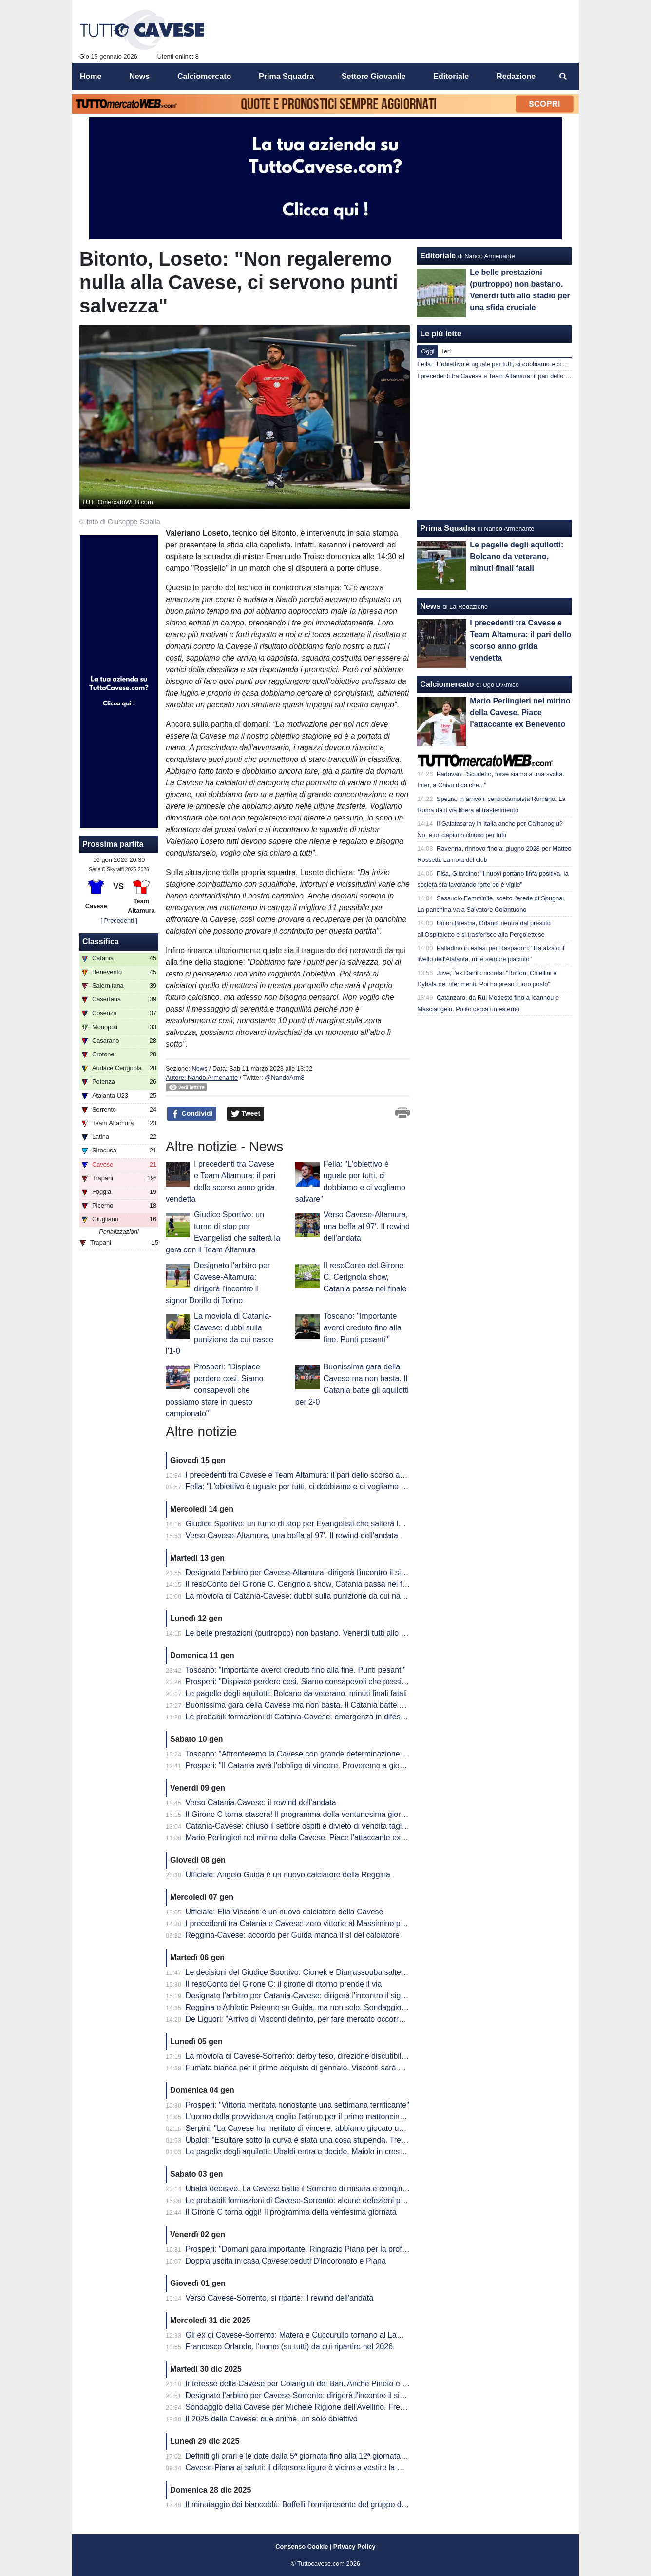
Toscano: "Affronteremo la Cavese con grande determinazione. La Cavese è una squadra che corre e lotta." (370, 1754)
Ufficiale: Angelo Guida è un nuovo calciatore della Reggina (288, 1875)
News (199, 1068)
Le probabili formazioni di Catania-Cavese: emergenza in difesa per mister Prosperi (329, 1717)
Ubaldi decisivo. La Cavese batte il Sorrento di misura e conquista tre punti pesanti (328, 2189)
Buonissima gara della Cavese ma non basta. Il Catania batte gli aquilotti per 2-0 (324, 1705)
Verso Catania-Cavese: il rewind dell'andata (261, 1802)
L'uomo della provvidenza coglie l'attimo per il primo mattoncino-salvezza (311, 2116)
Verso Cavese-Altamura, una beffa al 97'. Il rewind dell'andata (367, 1226)
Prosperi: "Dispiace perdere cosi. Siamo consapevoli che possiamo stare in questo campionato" (214, 1390)
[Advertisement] (494, 451)
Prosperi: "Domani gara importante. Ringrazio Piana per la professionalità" (313, 2249)
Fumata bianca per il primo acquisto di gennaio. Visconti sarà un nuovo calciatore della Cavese (349, 2068)
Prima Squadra (447, 528)
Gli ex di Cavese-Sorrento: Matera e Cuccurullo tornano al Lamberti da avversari (324, 2335)
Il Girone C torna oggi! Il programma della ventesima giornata (291, 2212)
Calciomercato (447, 684)
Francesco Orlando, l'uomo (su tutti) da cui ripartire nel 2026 (289, 2346)
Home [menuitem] (90, 76)
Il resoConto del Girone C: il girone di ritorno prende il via (284, 1984)
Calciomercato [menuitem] (204, 76)
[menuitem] (563, 76)
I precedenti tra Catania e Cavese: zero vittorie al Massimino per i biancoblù (316, 1923)
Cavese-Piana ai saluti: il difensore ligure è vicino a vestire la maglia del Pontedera (328, 2467)
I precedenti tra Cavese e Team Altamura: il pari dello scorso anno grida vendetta (325, 1475)
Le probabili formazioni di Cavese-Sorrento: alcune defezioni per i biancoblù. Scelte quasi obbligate (357, 2200)
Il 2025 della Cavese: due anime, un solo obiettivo (272, 2419)
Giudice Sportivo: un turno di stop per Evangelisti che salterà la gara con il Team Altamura (340, 1524)
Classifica (100, 941)
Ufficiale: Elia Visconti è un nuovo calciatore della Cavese (284, 1912)
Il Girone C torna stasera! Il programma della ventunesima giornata (301, 1814)
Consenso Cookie (301, 2546)
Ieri (446, 351)
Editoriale (438, 256)
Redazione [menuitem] (516, 76)
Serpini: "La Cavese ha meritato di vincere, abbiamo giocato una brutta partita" (321, 2128)
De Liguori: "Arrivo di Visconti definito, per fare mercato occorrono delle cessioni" (324, 2019)
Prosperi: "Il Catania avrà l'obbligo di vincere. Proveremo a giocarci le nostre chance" (332, 1765)
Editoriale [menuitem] (451, 76)
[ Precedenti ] (118, 920)
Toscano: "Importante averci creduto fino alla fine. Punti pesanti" (363, 1328)
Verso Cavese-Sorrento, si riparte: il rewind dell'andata (279, 2298)
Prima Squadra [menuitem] (286, 76)
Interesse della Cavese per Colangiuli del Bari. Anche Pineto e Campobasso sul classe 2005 (345, 2384)
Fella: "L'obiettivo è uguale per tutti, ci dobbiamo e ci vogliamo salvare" (307, 1487)
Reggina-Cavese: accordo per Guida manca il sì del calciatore (293, 1935)
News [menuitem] (139, 76)
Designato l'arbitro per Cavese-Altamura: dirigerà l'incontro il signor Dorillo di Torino (329, 1572)
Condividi (192, 1114)
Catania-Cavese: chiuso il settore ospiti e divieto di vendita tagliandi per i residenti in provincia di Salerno (366, 1826)
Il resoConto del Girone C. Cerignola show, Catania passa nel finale (365, 1277)
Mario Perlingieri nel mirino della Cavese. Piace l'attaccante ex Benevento (313, 1838)
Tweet (246, 1114)
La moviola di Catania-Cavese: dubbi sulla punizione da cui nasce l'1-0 (307, 1596)
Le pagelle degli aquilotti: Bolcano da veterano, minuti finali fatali (296, 1693)
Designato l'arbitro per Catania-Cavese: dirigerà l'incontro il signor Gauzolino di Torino (333, 1995)
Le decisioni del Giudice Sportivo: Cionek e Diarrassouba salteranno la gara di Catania (335, 1972)
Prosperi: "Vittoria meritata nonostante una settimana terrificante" (297, 2105)
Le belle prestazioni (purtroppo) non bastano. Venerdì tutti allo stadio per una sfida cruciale (342, 1633)
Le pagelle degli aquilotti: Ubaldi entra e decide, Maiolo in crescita (299, 2151)
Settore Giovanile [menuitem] (374, 76)
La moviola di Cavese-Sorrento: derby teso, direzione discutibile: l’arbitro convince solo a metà (348, 2056)
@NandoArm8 (284, 1077)
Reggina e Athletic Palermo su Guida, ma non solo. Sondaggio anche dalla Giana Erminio (340, 2007)
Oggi (427, 351)
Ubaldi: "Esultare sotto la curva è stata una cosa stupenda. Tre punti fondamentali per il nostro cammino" (366, 2140)
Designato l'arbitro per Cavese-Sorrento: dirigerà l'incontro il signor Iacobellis (318, 2395)
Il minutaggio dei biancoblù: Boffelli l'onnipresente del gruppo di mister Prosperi (322, 2504)
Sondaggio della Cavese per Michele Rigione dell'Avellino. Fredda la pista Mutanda (329, 2407)
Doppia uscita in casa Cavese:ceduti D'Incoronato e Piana (286, 2261)
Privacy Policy (354, 2546)
